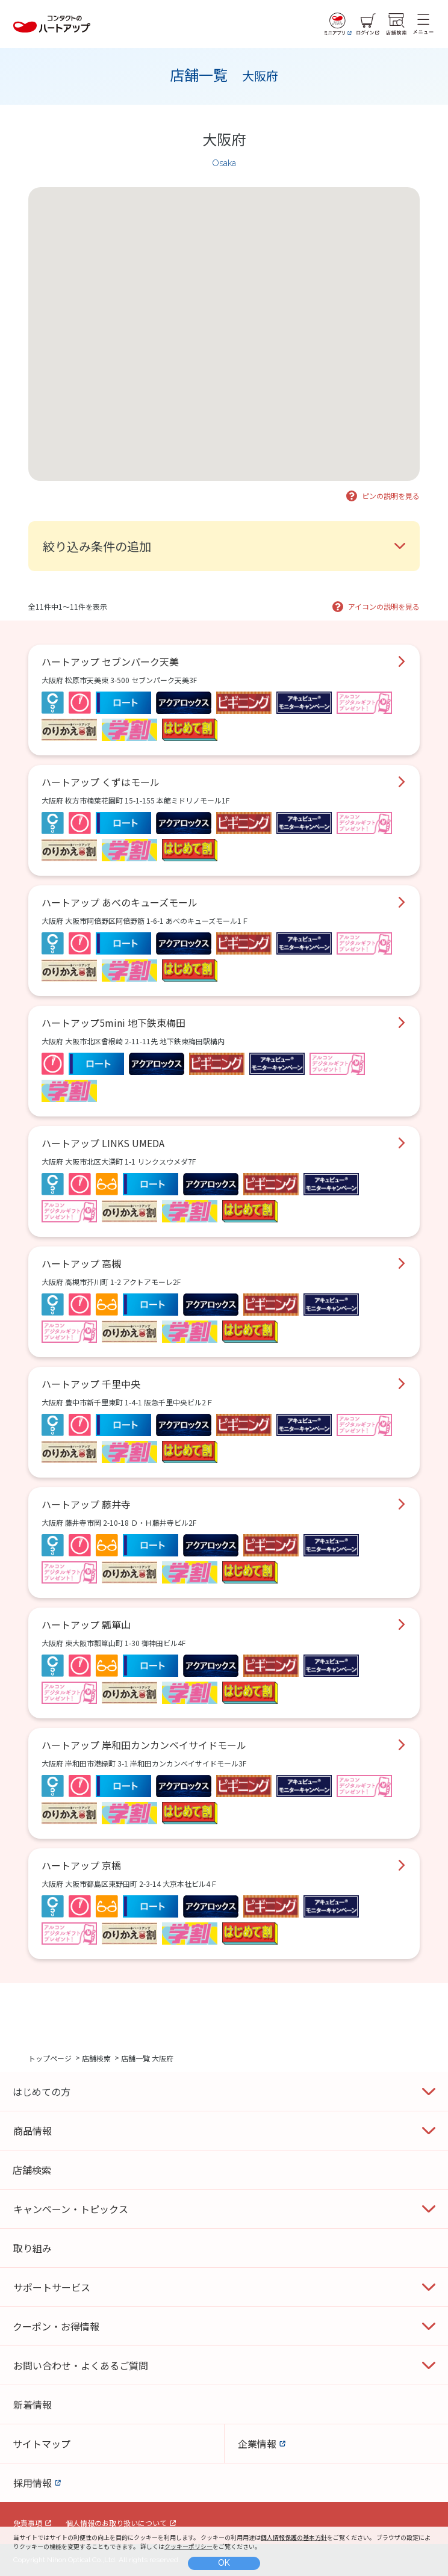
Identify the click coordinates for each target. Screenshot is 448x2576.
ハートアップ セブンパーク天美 (110, 661)
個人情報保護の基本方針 (294, 2537)
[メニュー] (423, 24)
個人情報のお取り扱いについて (116, 2523)
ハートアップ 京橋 (81, 1865)
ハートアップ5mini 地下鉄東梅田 (113, 1022)
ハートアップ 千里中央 (91, 1383)
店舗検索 (96, 2057)
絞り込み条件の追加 (97, 546)
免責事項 (27, 2523)
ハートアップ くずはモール (101, 782)
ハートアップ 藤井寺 (86, 1504)
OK (224, 2563)
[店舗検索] (396, 24)
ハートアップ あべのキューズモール (120, 902)
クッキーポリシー (188, 2546)
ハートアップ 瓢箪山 (86, 1624)
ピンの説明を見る (391, 496)
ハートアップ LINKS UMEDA (103, 1143)
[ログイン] (367, 24)
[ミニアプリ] (338, 24)
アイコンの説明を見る (384, 606)
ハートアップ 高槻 (81, 1263)
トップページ (50, 2057)
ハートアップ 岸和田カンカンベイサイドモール (144, 1745)
